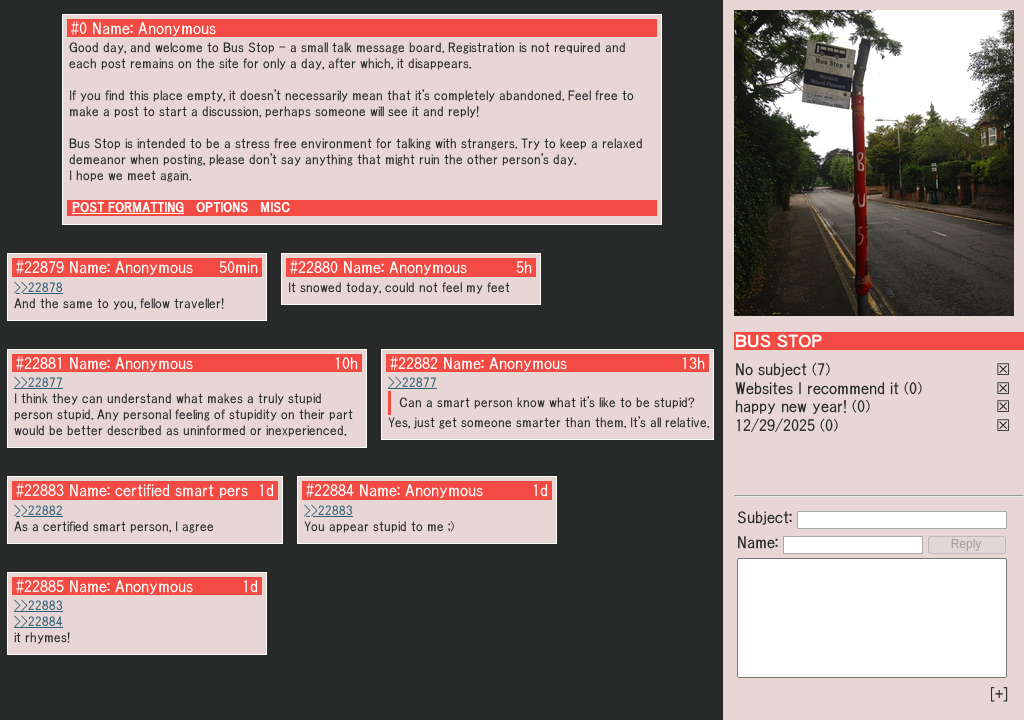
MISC (275, 207)
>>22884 (38, 621)
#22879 (40, 267)
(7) (821, 369)
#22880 (314, 267)
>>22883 (328, 510)
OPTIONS (222, 207)
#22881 (40, 363)
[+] (999, 694)
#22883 (40, 490)
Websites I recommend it (817, 388)
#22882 (414, 363)
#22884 (330, 490)
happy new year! (791, 406)
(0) (913, 388)
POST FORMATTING (128, 207)
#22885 (40, 586)
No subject (773, 369)
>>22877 (38, 382)
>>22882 (38, 510)
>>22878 (38, 287)
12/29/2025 (775, 425)
